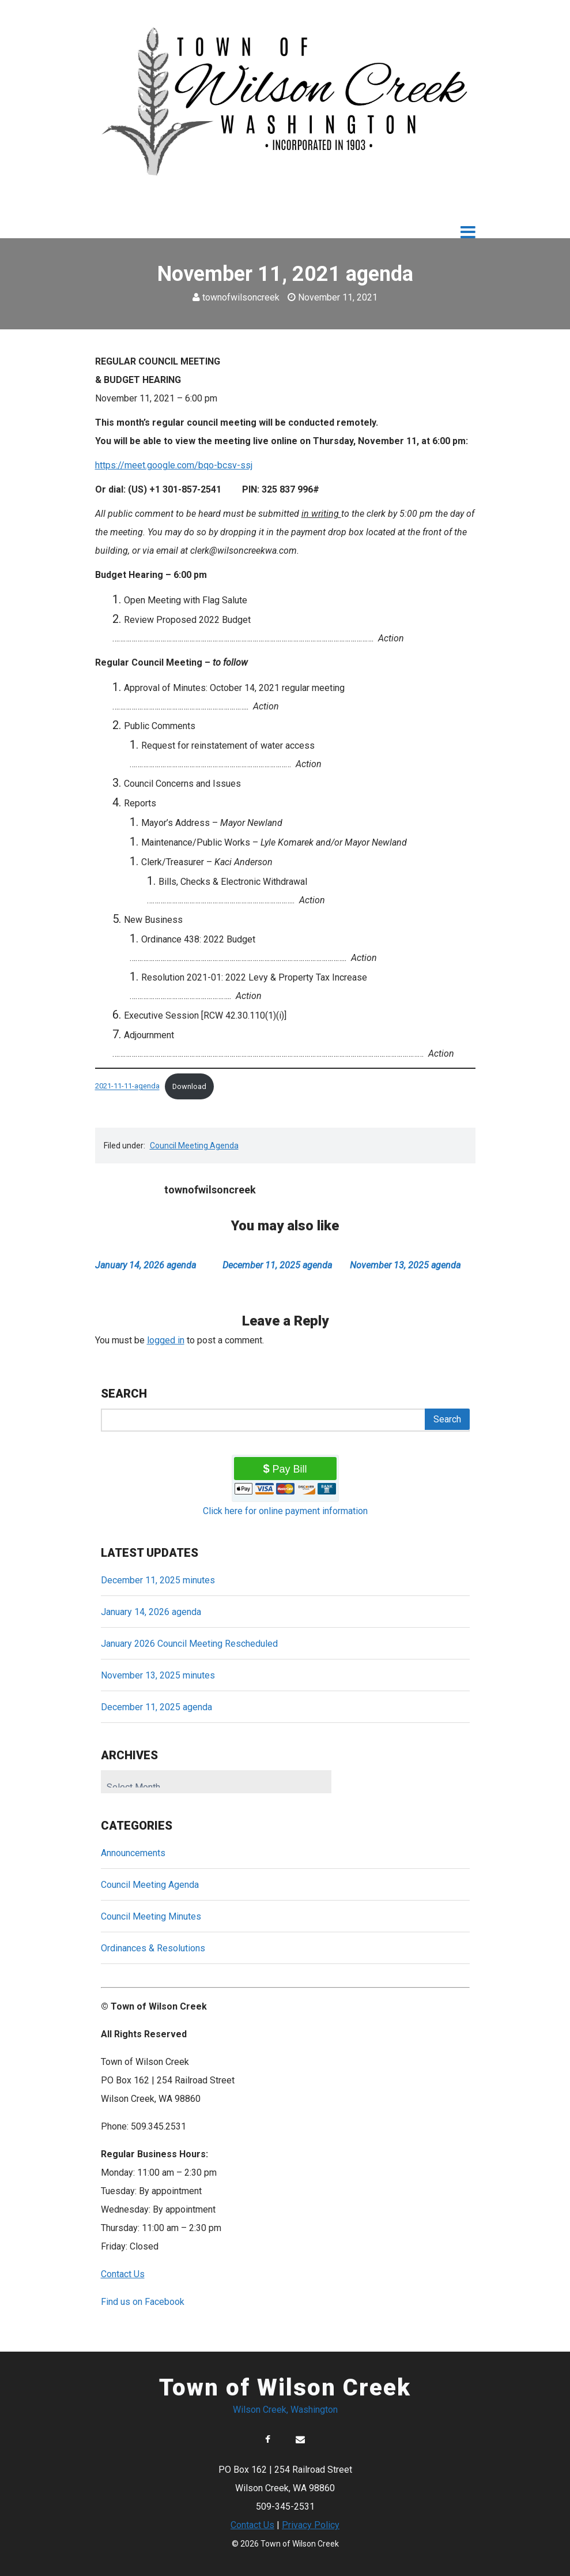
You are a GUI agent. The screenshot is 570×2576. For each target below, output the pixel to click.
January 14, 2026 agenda (145, 1265)
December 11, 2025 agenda (277, 1265)
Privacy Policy (310, 2524)
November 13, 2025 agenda (405, 1265)
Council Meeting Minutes (151, 1916)
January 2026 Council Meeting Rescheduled (189, 1643)
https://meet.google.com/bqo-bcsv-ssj (173, 465)
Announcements (133, 1852)
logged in (165, 1340)
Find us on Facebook (142, 2301)
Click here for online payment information (285, 1510)
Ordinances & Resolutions (153, 1948)
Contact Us (252, 2524)
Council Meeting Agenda (194, 1145)
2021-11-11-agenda (127, 1086)
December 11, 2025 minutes (158, 1580)
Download (189, 1086)
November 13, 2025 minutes (158, 1675)
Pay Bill (290, 1469)
